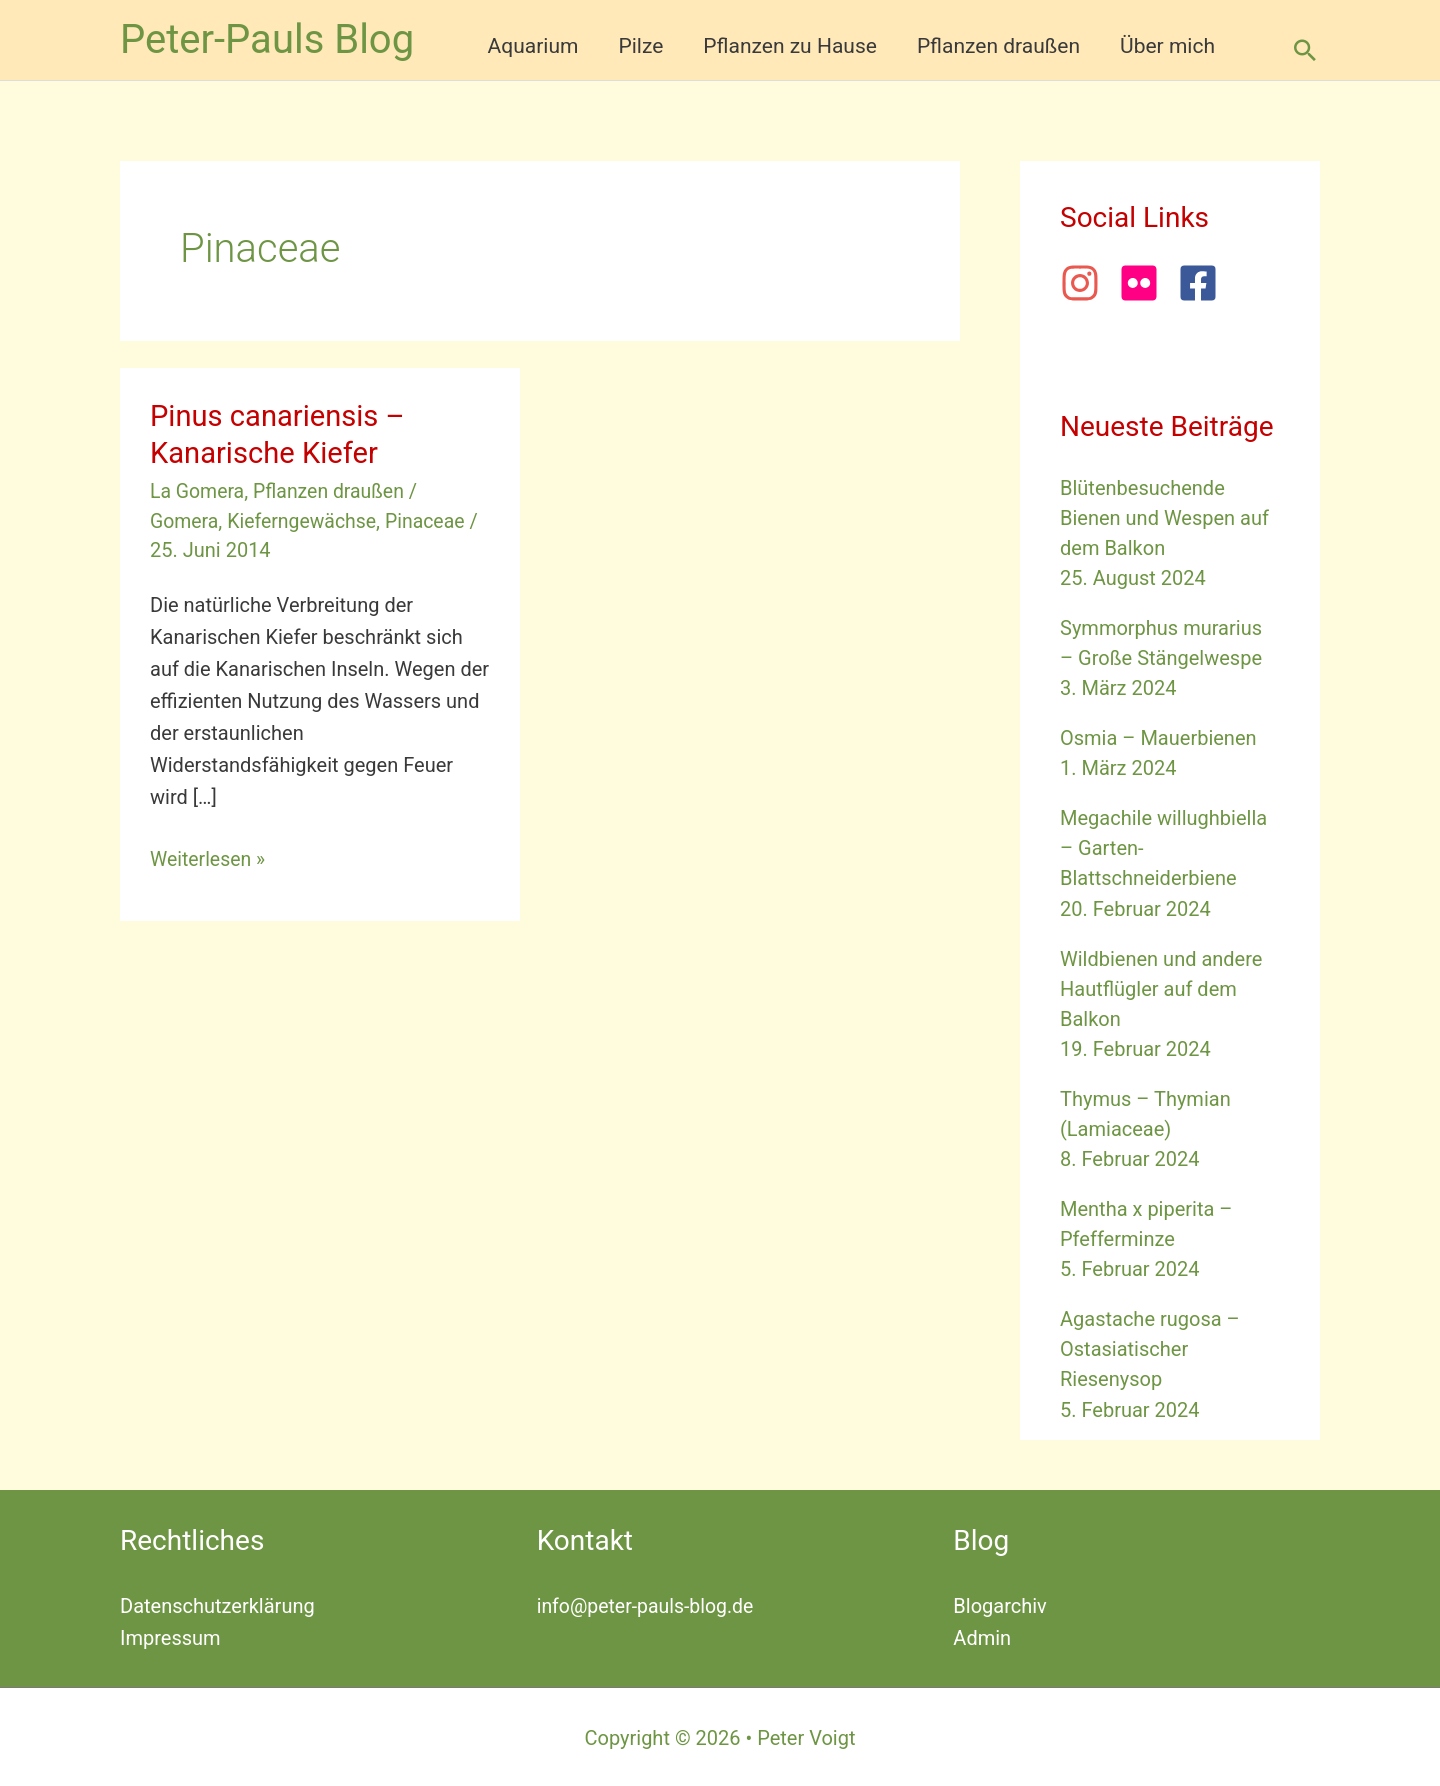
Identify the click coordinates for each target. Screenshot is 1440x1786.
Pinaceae (433, 520)
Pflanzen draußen (333, 491)
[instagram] (1087, 283)
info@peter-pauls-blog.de (648, 1604)
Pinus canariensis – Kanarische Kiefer (281, 434)
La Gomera (198, 491)
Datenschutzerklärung (217, 1604)
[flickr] (1146, 283)
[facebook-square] (1204, 283)
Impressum (170, 1636)
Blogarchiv (999, 1604)
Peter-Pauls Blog (267, 39)
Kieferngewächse (305, 520)
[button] (1305, 50)
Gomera (185, 520)
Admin (982, 1636)
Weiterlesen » (209, 858)
